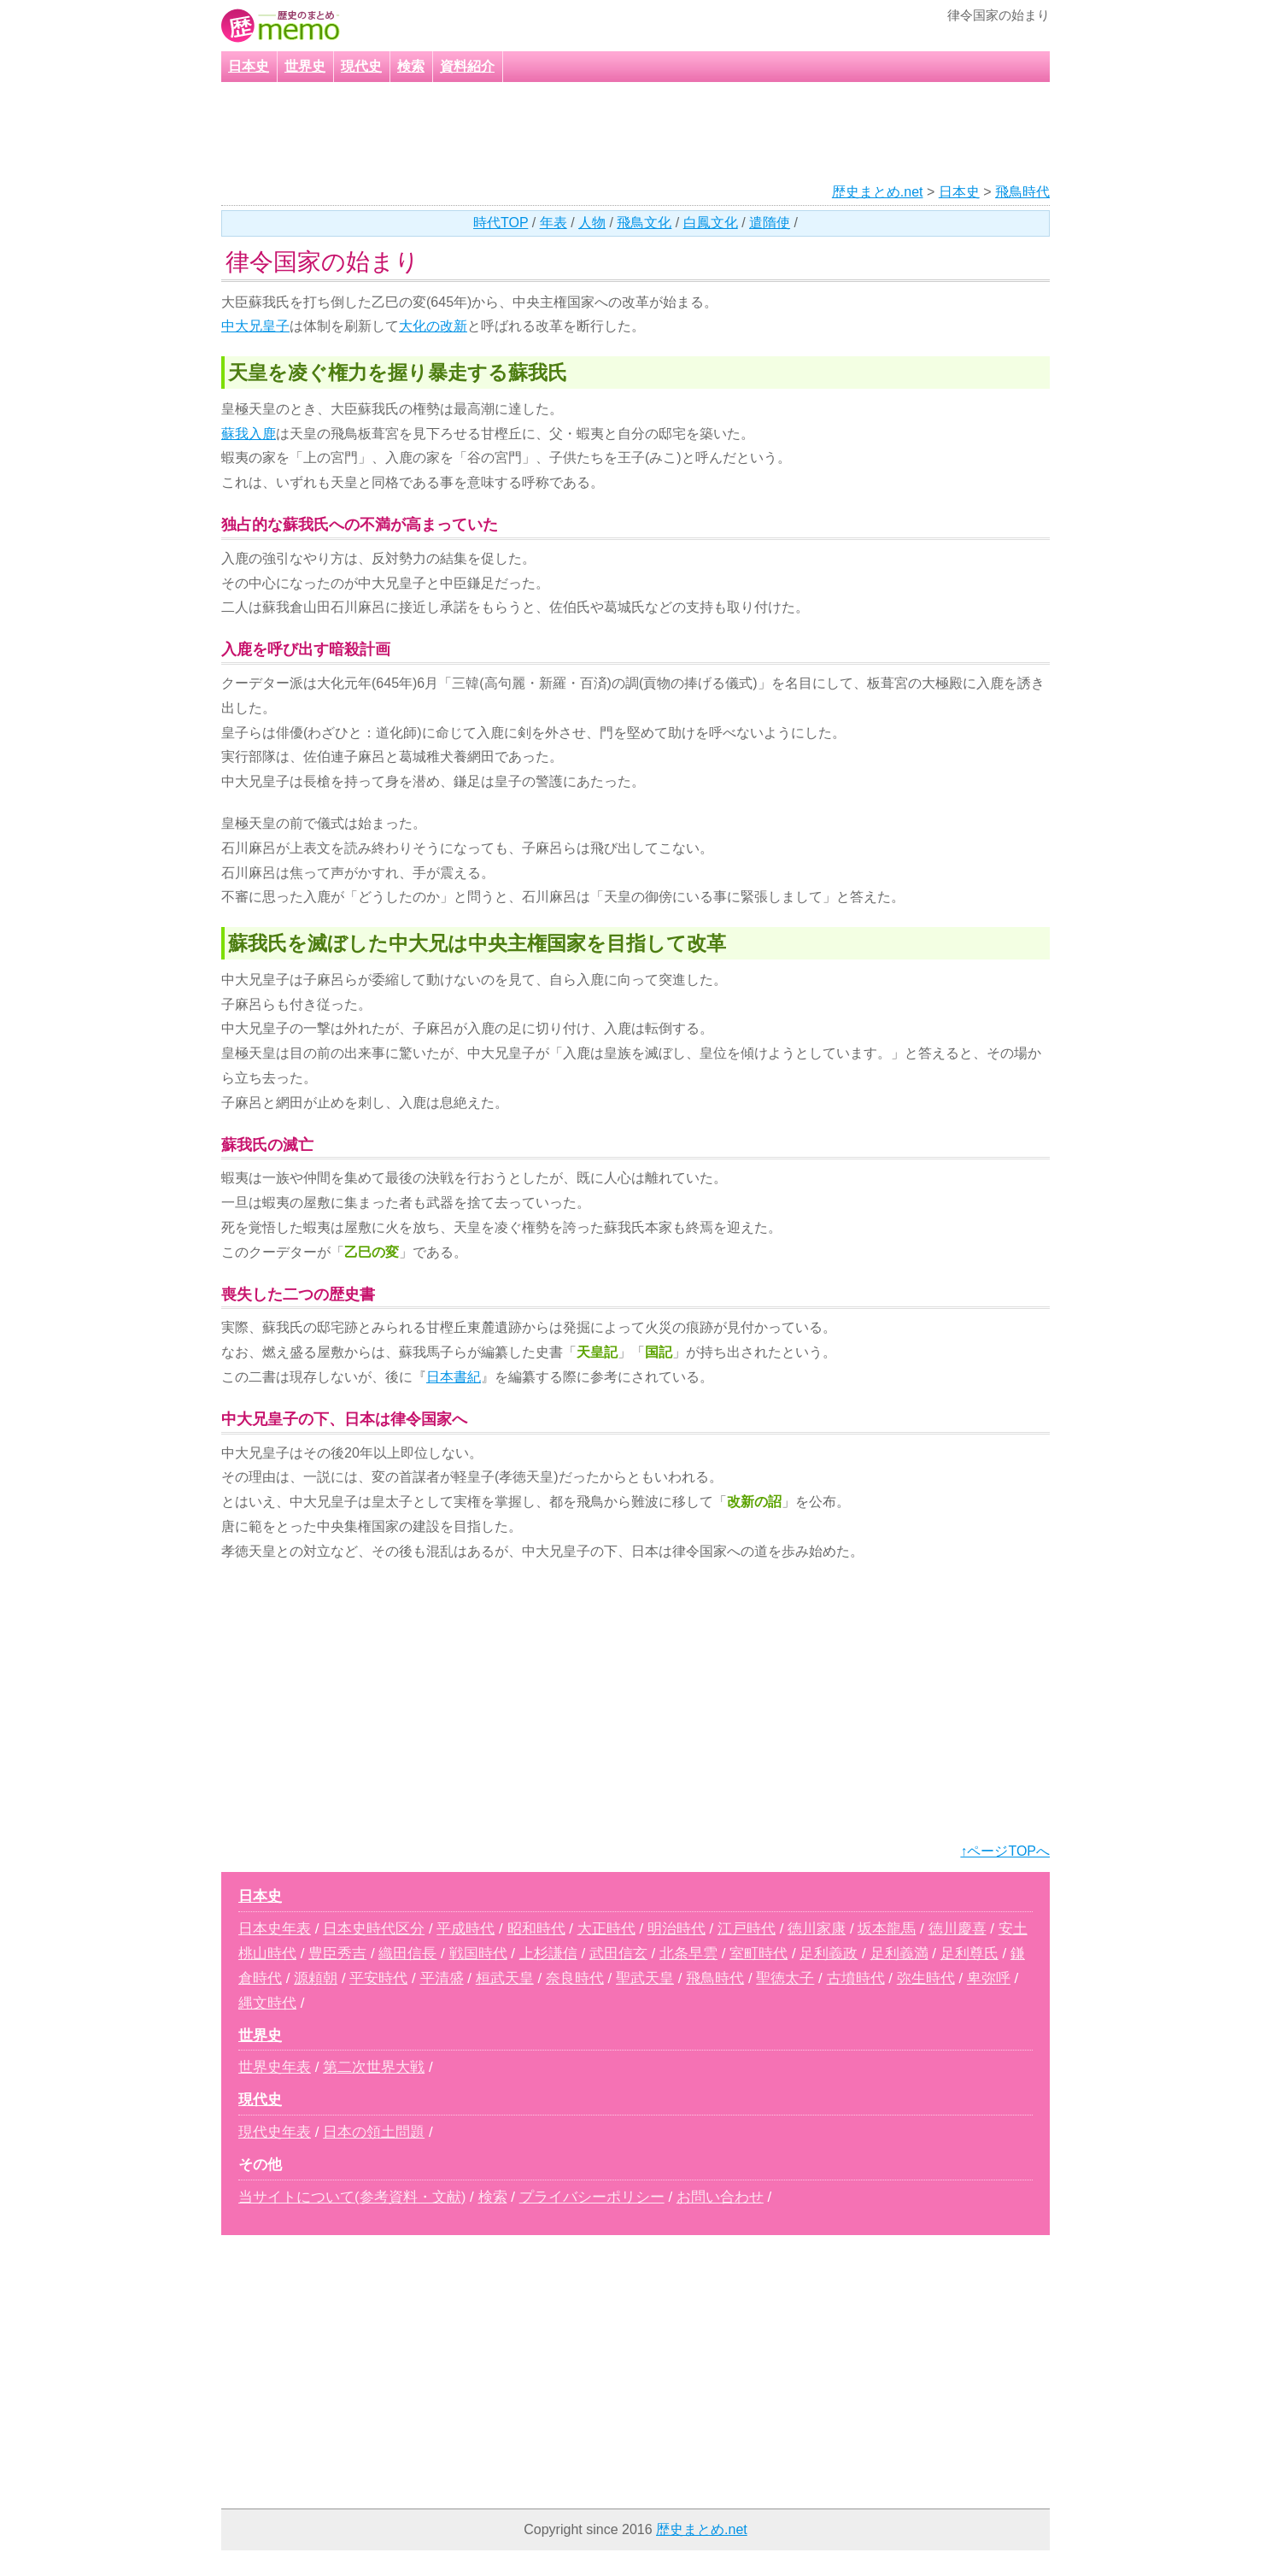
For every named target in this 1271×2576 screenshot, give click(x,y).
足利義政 (829, 1953)
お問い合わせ (720, 2197)
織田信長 (407, 1953)
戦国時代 (478, 1953)
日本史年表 (274, 1929)
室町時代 (758, 1953)
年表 (553, 222)
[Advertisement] (613, 133)
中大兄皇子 (255, 326)
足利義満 (899, 1953)
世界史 (304, 66)
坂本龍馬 (887, 1929)
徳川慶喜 (957, 1929)
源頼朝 (315, 1978)
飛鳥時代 (1022, 192)
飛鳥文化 (644, 222)
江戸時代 (747, 1929)
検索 (411, 66)
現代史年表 (274, 2132)
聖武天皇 (645, 1978)
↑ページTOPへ (1005, 1851)
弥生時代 (926, 1978)
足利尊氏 (969, 1953)
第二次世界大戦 (374, 2067)
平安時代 (378, 1978)
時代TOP (500, 222)
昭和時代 (536, 1929)
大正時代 (606, 1929)
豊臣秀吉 (337, 1953)
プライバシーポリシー (592, 2197)
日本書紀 (453, 1377)
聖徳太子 (785, 1978)
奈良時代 (575, 1978)
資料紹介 (467, 66)
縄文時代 (267, 2003)
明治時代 (676, 1929)
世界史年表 (274, 2067)
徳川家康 (817, 1929)
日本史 (248, 66)
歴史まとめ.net (877, 192)
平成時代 (465, 1929)
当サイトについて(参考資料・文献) (352, 2197)
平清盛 (442, 1978)
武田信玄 (618, 1953)
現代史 (361, 66)
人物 (592, 222)
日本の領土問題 (374, 2132)
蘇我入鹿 (248, 433)
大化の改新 (433, 326)
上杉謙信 (548, 1953)
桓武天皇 (505, 1978)
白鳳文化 (710, 222)
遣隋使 (769, 222)
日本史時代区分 (374, 1929)
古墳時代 (856, 1978)
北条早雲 (688, 1953)
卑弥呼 (988, 1978)
